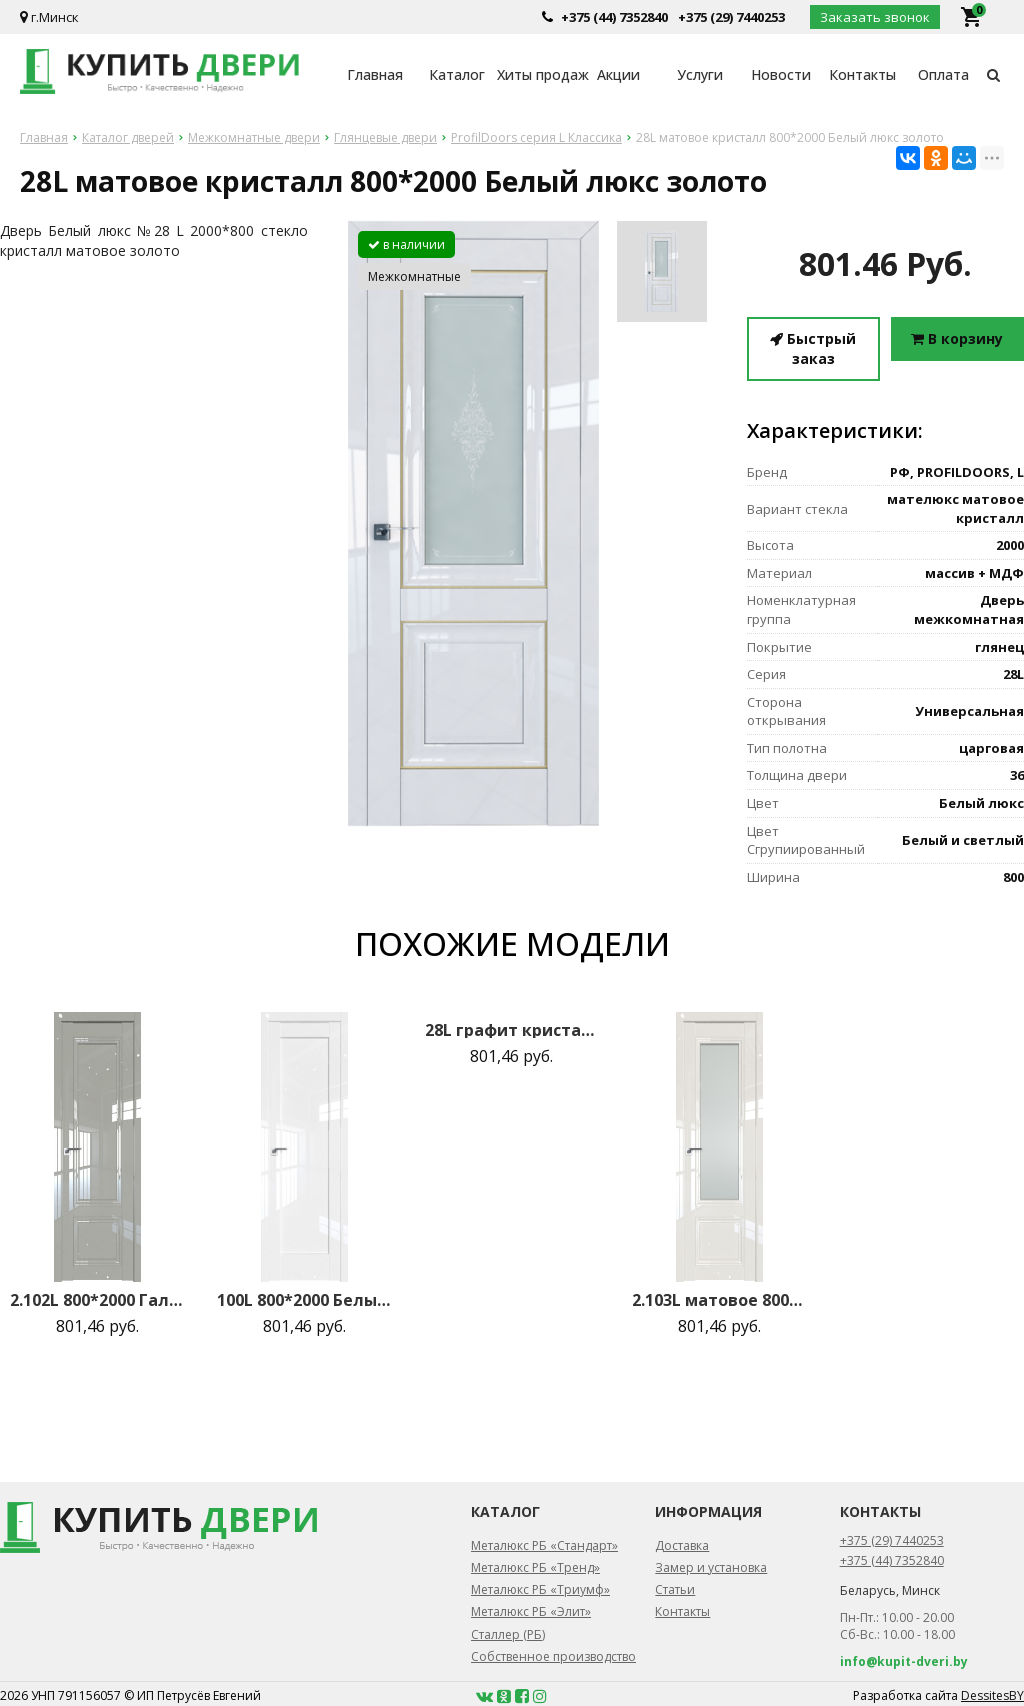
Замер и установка (711, 1567)
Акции (618, 74)
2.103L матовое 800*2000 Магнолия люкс (719, 1300)
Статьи (675, 1589)
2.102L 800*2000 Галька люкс (97, 1300)
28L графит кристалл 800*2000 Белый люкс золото (512, 1030)
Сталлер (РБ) (508, 1634)
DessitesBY (992, 1695)
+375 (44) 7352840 (614, 17)
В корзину (957, 338)
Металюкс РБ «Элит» (531, 1611)
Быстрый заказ (813, 348)
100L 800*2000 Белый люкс (304, 1300)
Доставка (682, 1545)
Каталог (457, 74)
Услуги (700, 74)
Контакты (862, 74)
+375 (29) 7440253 (731, 17)
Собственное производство (553, 1656)
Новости (781, 74)
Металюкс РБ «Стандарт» (544, 1545)
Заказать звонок (875, 17)
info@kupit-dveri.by (904, 1661)
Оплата (943, 74)
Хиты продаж (537, 74)
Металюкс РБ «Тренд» (535, 1567)
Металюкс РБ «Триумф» (540, 1589)
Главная (375, 74)
